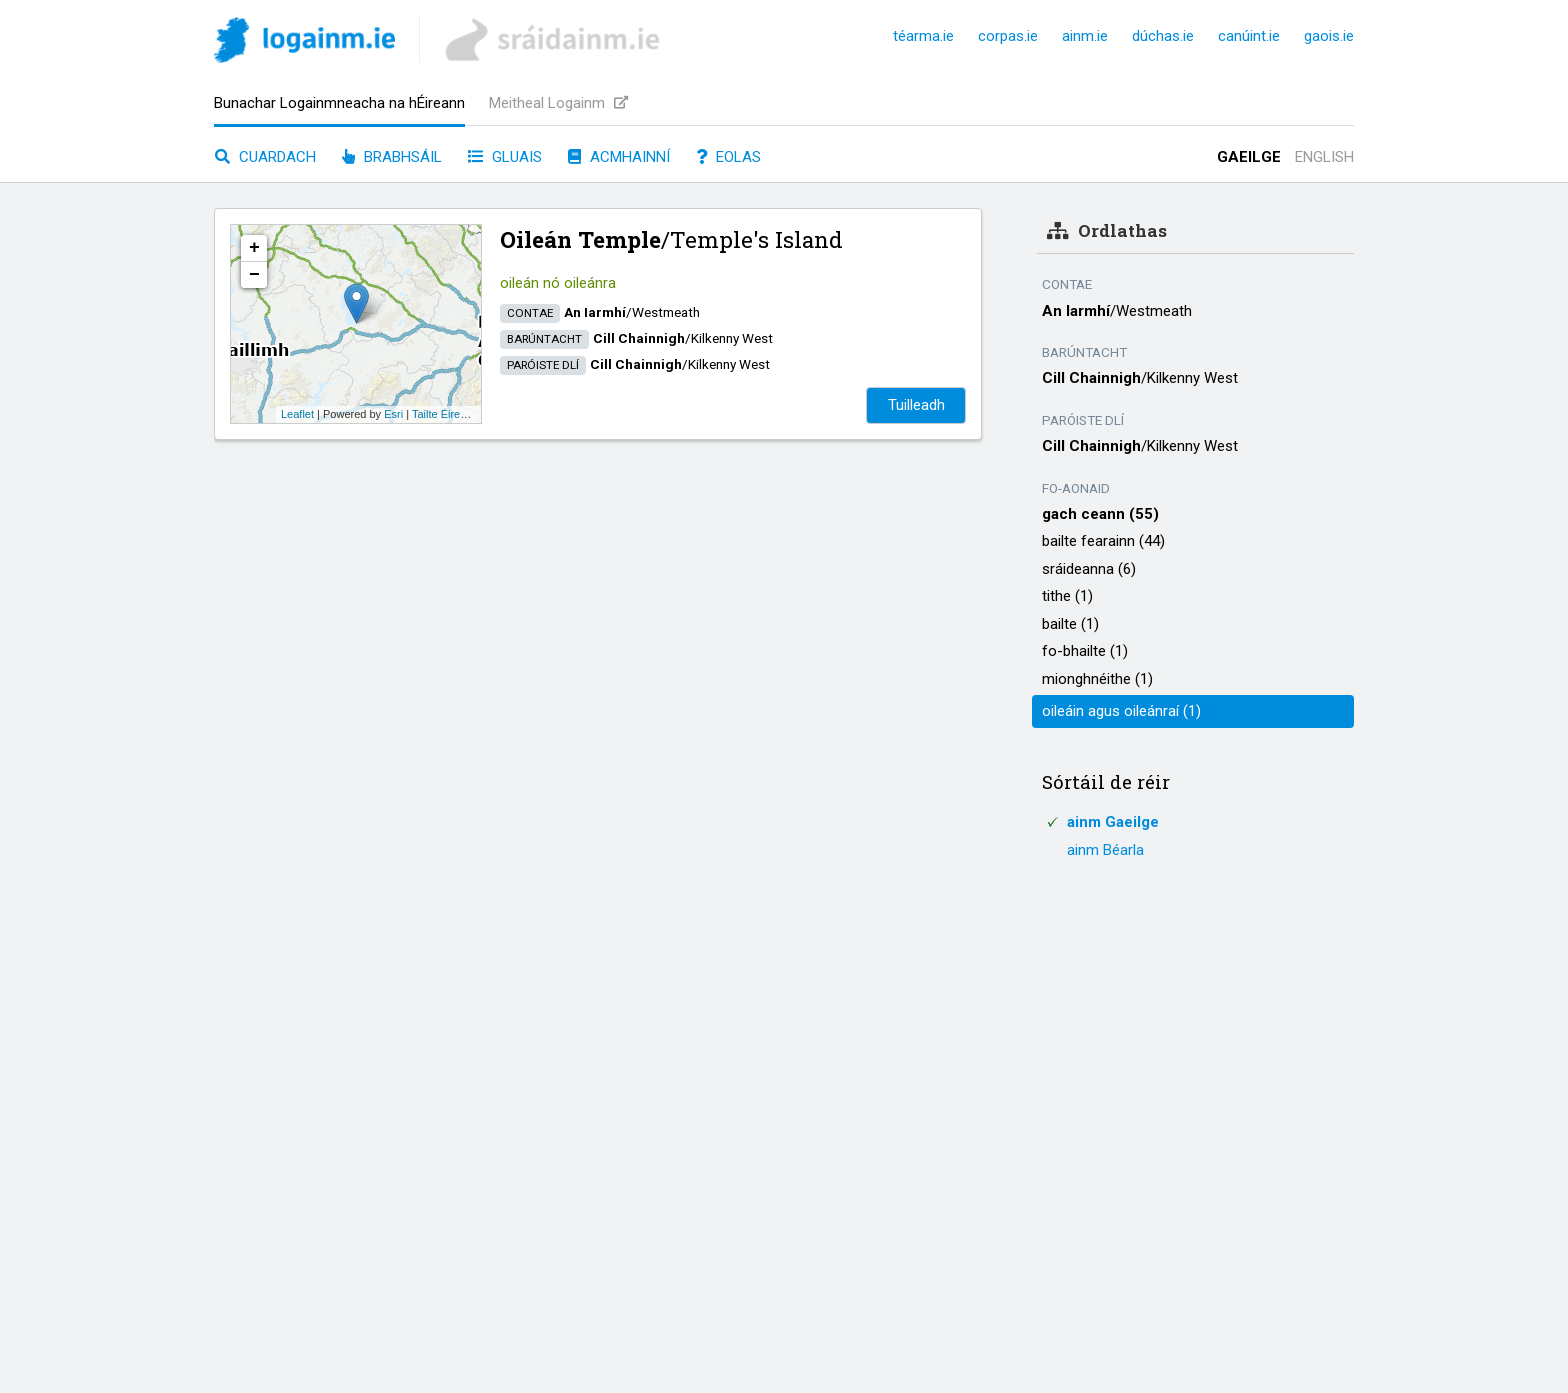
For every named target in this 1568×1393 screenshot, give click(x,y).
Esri (393, 414)
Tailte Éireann (445, 414)
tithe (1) (1067, 596)
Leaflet (297, 414)
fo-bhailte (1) (1085, 651)
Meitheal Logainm (558, 103)
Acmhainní (619, 157)
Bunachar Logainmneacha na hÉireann (339, 103)
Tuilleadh (916, 405)
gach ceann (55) (1100, 514)
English (1324, 157)
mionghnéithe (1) (1097, 679)
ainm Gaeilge (1113, 822)
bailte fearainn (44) (1103, 541)
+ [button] (254, 248)
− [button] (254, 275)
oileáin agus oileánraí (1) (1121, 711)
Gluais (505, 157)
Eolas (728, 157)
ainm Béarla (1105, 850)
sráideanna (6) (1089, 569)
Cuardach (265, 157)
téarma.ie (923, 36)
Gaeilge (1249, 157)
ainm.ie (1085, 36)
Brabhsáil (392, 157)
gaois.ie (1329, 36)
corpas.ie (1008, 36)
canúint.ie (1249, 36)
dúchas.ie (1163, 36)
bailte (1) (1070, 624)
